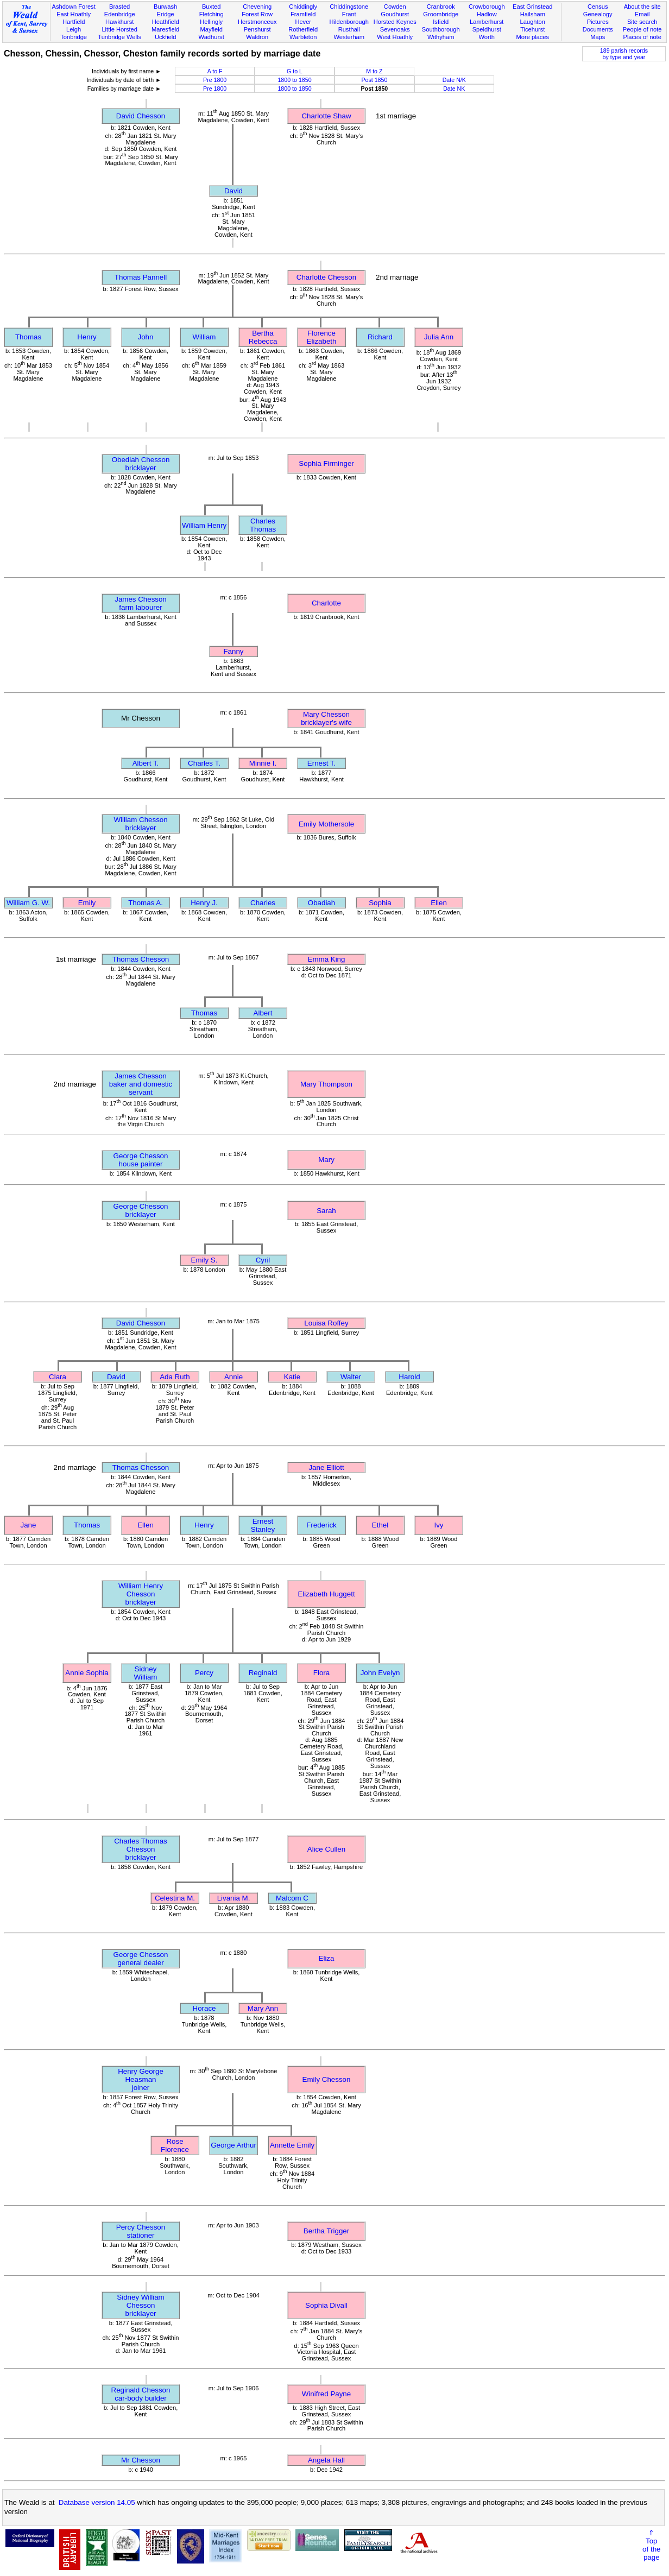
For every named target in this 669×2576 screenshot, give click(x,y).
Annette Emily (292, 2145)
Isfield (441, 21)
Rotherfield (303, 29)
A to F (215, 71)
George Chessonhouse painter (140, 1160)
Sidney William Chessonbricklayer (140, 2305)
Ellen (439, 903)
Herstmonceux (257, 21)
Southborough (441, 29)
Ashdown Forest (73, 6)
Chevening (257, 6)
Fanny (233, 651)
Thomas (28, 337)
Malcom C (292, 1898)
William (204, 337)
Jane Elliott (326, 1467)
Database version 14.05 (97, 2502)
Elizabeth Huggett (326, 1594)
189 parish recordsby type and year (624, 53)
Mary (326, 1160)
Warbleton (303, 37)
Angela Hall (326, 2460)
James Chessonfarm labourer (141, 603)
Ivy (438, 1525)
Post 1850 (374, 80)
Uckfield (165, 37)
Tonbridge (73, 37)
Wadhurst (211, 37)
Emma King (326, 959)
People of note (642, 29)
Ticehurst (532, 29)
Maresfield (165, 29)
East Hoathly (73, 14)
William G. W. (28, 903)
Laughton (532, 21)
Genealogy (598, 14)
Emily (87, 903)
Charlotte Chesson (326, 277)
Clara (57, 1377)
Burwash (165, 6)
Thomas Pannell (141, 277)
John (146, 337)
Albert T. (145, 763)
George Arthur (233, 2145)
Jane (28, 1525)
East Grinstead (532, 6)
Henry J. (204, 903)
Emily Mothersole (326, 824)
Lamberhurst (486, 21)
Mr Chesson (140, 2460)
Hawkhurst (119, 21)
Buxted (211, 6)
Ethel (380, 1525)
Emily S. (204, 1260)
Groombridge (440, 14)
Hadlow (487, 14)
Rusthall (349, 29)
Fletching (211, 14)
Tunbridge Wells (119, 37)
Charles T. (204, 763)
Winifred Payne (326, 2394)
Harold (409, 1377)
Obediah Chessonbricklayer (141, 464)
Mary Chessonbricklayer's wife (326, 718)
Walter (350, 1377)
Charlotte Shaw (326, 116)
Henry (87, 337)
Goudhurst (395, 14)
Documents (598, 29)
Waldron (257, 37)
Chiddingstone (349, 6)
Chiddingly (303, 6)
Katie (292, 1377)
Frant (349, 14)
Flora (321, 1673)
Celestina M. (175, 1898)
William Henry (204, 525)
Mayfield (211, 29)
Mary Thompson (326, 1084)
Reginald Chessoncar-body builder (141, 2394)
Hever (303, 21)
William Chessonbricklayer (140, 824)
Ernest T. (321, 763)
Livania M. (233, 1898)
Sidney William (145, 1673)
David (233, 191)
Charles (262, 903)
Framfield (303, 14)
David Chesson (140, 116)
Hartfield (73, 21)
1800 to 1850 (294, 80)
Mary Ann (263, 2008)
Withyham (440, 37)
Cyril (263, 1260)
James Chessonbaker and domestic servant (140, 1084)
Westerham (348, 37)
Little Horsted (119, 29)
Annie (233, 1377)
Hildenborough (349, 21)
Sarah (326, 1211)
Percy (204, 1673)
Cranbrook (441, 6)
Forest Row (257, 14)
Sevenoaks (395, 29)
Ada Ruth (175, 1377)
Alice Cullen (326, 1849)
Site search (642, 21)
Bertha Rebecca (263, 337)
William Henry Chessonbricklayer (140, 1594)
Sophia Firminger (326, 463)
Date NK (454, 88)
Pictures (598, 21)
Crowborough (487, 6)
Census (598, 6)
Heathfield (165, 21)
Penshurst (257, 29)
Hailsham (532, 14)
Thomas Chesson (140, 959)
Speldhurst (486, 29)
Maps (597, 37)
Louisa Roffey (326, 1323)
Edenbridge (119, 14)
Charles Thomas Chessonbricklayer (140, 1849)
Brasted (119, 6)
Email (642, 14)
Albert (263, 1013)
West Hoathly (395, 37)
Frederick (321, 1525)
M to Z (374, 71)
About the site (642, 6)
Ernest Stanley (263, 1525)
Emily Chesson (326, 2079)
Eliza (327, 1958)
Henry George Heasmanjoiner (140, 2079)
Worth (487, 37)
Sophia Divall (326, 2305)
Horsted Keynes (395, 21)
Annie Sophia (86, 1673)
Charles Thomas (263, 525)
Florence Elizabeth (322, 337)
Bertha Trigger (326, 2231)
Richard (380, 337)
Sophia (380, 903)
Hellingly (211, 21)
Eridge (165, 14)
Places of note (642, 37)
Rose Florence (175, 2145)
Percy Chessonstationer (140, 2231)
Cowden (395, 6)
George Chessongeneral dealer (140, 1958)
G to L (294, 71)
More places (533, 37)
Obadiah (321, 903)
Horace (204, 2008)
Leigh (73, 29)
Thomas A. (145, 903)
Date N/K (454, 80)
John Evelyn (380, 1673)
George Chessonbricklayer (140, 1210)
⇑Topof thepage (651, 2545)
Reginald (263, 1673)
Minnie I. (262, 763)
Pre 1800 (214, 80)
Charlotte (326, 603)
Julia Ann (438, 337)
